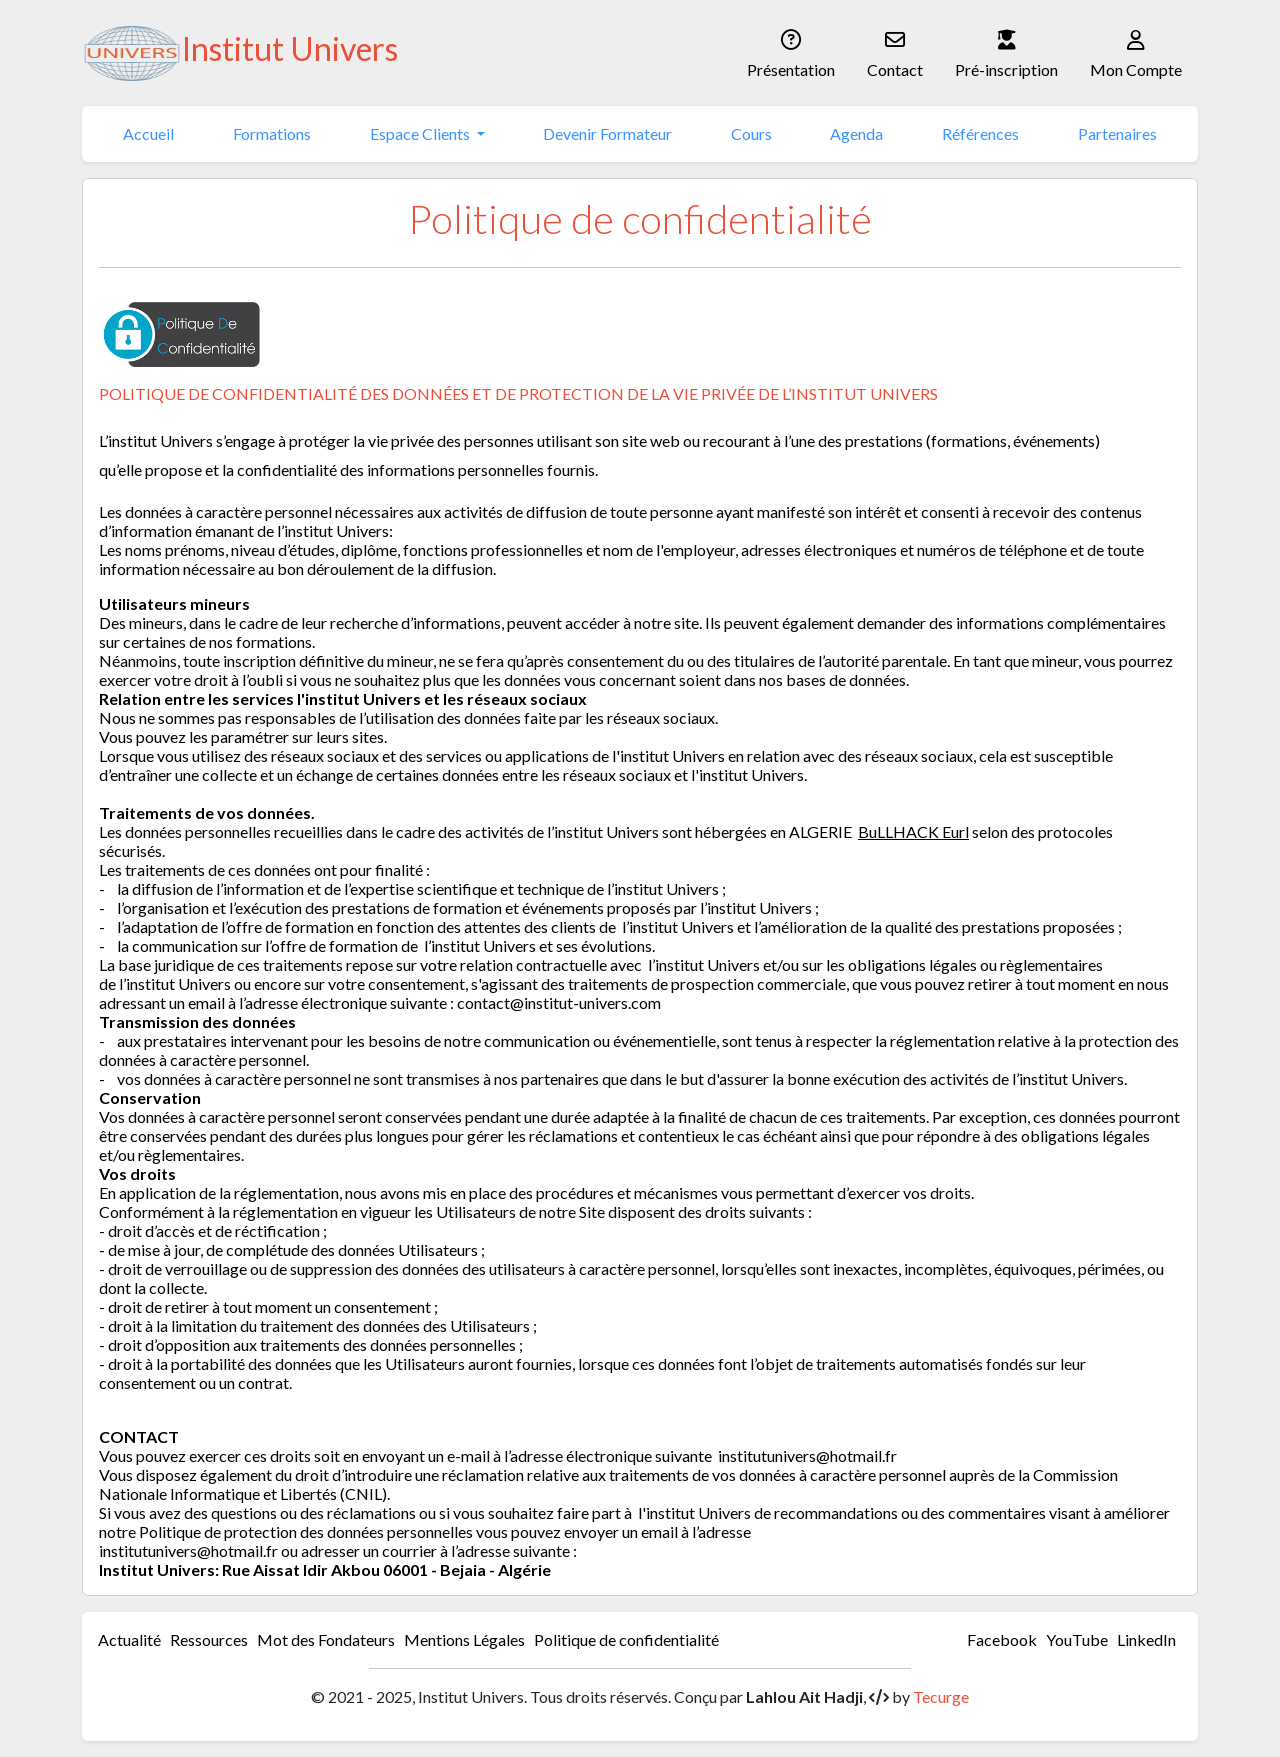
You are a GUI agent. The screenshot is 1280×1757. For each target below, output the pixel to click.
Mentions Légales (464, 1639)
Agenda (856, 133)
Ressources (209, 1639)
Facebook (1002, 1639)
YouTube (1077, 1639)
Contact (895, 51)
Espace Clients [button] (421, 133)
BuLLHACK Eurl (913, 831)
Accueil (148, 133)
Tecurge (941, 1696)
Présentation (791, 51)
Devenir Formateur (607, 133)
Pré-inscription (1006, 51)
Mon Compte (1136, 51)
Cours (751, 133)
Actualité (129, 1639)
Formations (272, 133)
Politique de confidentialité (626, 1639)
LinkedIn (1146, 1639)
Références (980, 133)
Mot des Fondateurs (326, 1639)
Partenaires (1117, 133)
